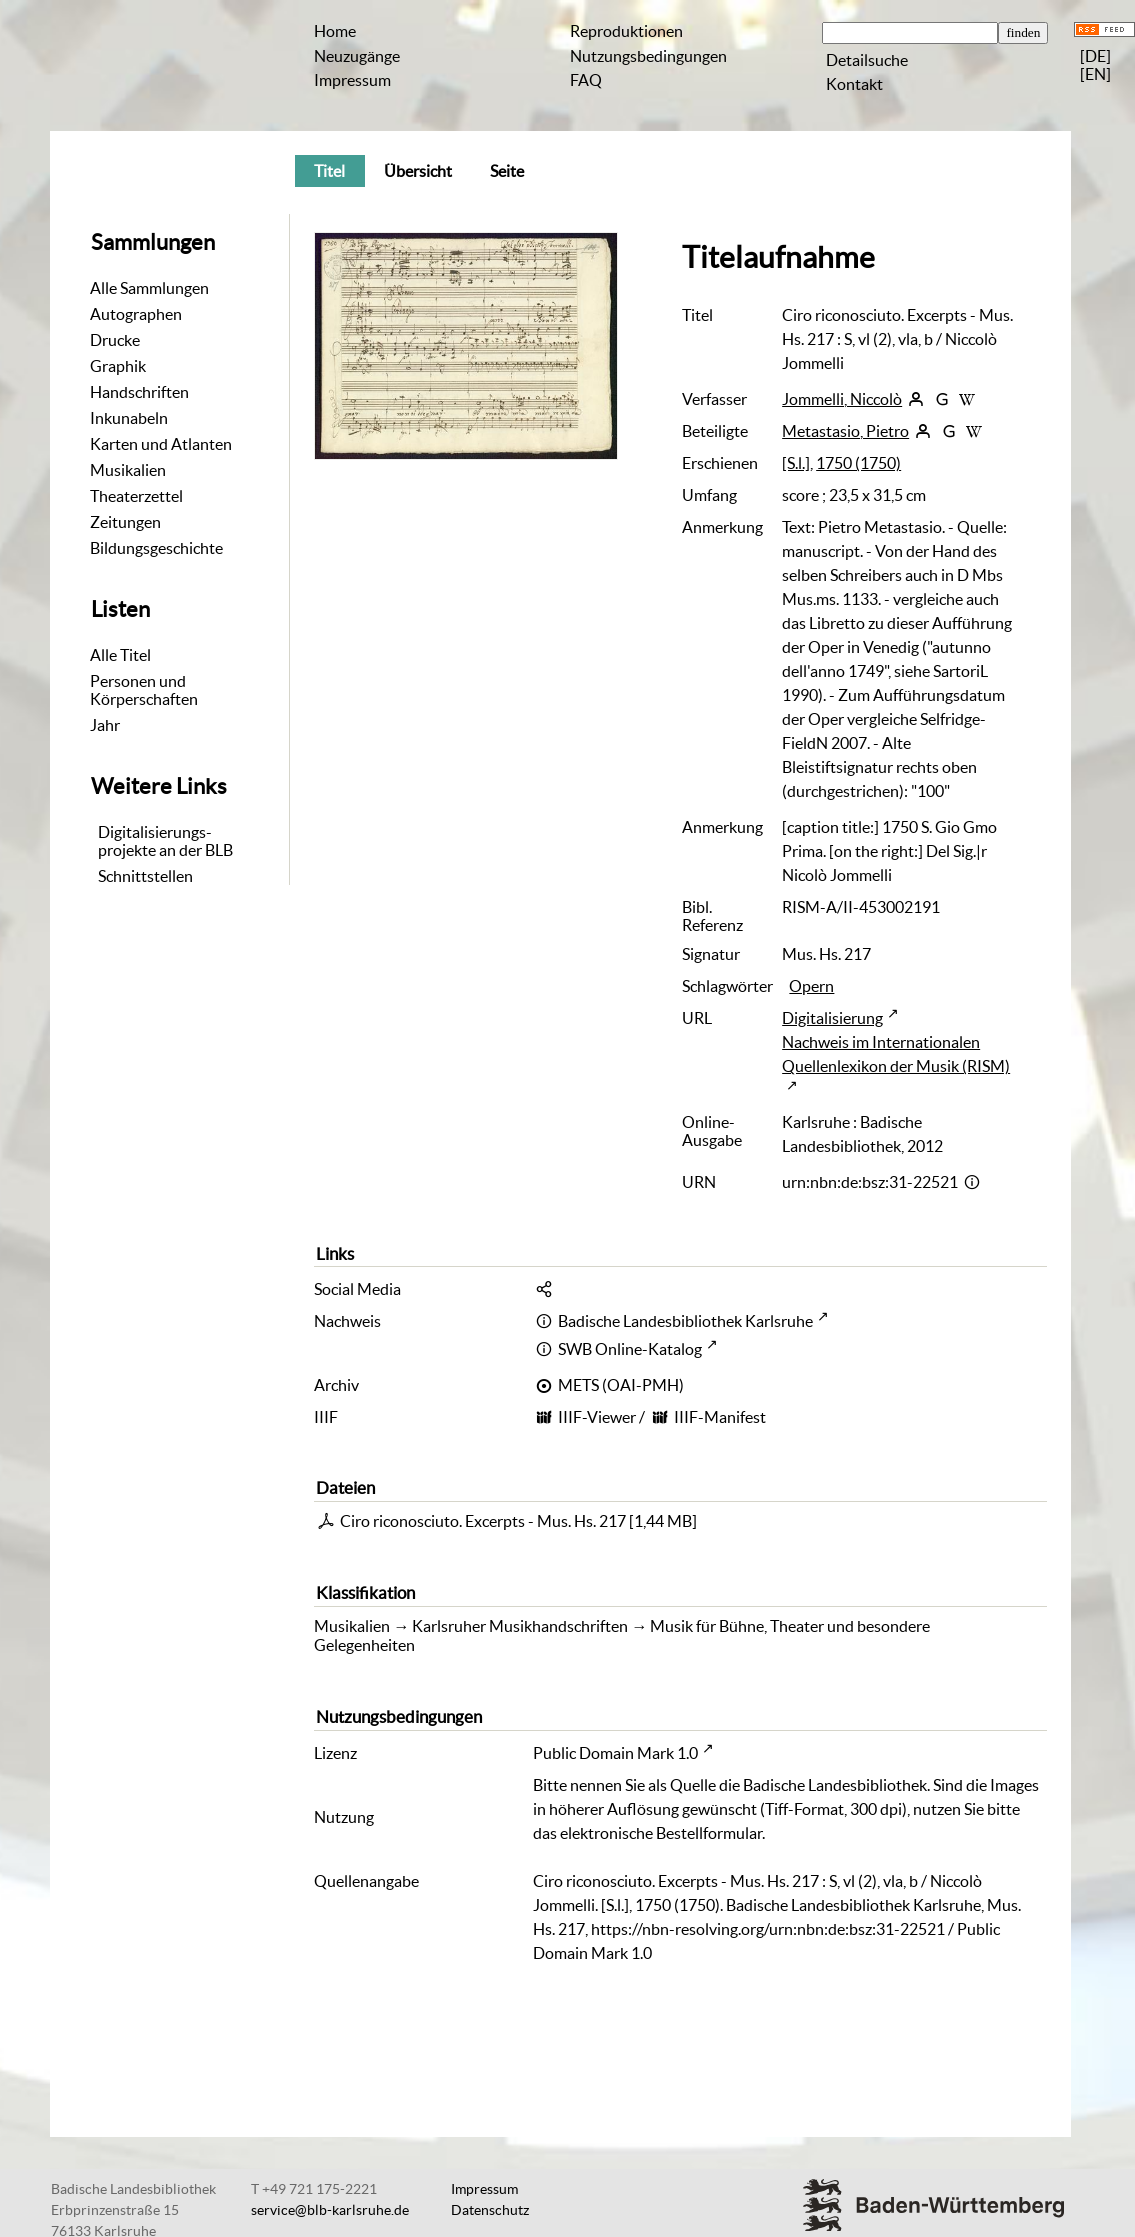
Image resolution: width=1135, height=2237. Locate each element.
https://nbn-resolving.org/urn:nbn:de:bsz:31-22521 (768, 1929)
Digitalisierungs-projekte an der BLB (165, 841)
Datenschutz (490, 2210)
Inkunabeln (129, 418)
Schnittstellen (145, 876)
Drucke (115, 340)
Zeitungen (125, 522)
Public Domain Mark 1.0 (615, 1753)
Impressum (352, 80)
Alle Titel (120, 655)
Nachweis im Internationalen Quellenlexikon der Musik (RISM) (896, 1054)
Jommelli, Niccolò (842, 399)
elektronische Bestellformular (661, 1833)
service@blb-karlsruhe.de (330, 2210)
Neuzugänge (357, 56)
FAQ (586, 80)
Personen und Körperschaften (144, 690)
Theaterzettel (136, 496)
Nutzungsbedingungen (648, 56)
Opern (811, 986)
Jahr (105, 725)
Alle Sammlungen (149, 288)
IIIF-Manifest (720, 1417)
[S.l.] (796, 463)
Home (335, 31)
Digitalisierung (832, 1018)
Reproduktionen (626, 31)
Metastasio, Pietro (845, 431)
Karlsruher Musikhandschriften (520, 1626)
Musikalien (128, 470)
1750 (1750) (858, 463)
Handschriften (139, 392)
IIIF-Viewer (597, 1417)
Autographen (136, 314)
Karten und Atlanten (161, 444)
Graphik (118, 366)
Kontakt (854, 84)
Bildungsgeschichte (156, 548)
